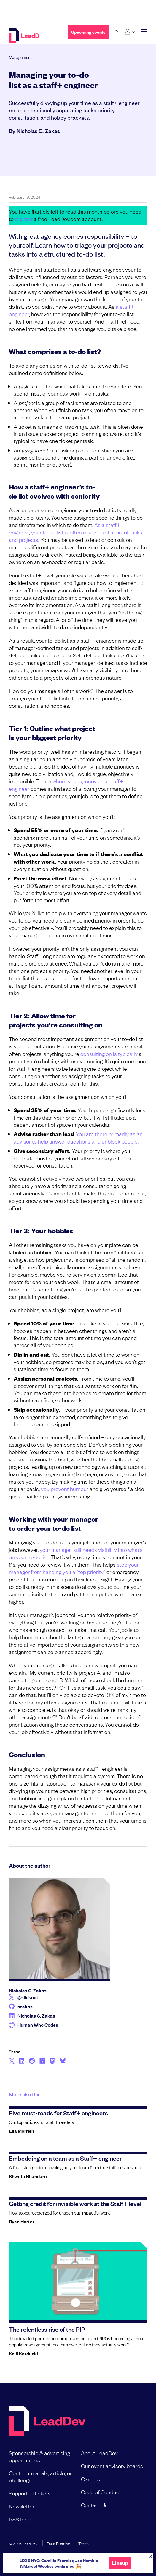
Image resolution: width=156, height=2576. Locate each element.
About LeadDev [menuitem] (99, 2452)
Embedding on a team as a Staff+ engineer (65, 2158)
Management (20, 57)
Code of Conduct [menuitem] (101, 2491)
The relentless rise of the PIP (47, 2329)
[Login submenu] (130, 32)
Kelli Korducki (23, 2353)
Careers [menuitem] (90, 2478)
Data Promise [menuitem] (58, 2543)
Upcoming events (88, 32)
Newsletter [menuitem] (21, 2506)
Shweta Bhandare (28, 2176)
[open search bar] (117, 32)
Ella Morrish (21, 2130)
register (24, 218)
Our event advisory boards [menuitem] (112, 2465)
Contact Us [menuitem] (94, 2504)
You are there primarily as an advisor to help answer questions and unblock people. (78, 1137)
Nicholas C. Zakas (38, 131)
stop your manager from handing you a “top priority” (74, 1568)
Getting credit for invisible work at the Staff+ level (75, 2203)
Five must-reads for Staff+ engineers (58, 2112)
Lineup (120, 2563)
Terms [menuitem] (83, 2543)
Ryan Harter (21, 2221)
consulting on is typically (108, 1053)
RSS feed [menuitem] (20, 2519)
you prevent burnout (64, 1488)
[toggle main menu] (144, 31)
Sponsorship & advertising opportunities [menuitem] (39, 2456)
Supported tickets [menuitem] (30, 2493)
